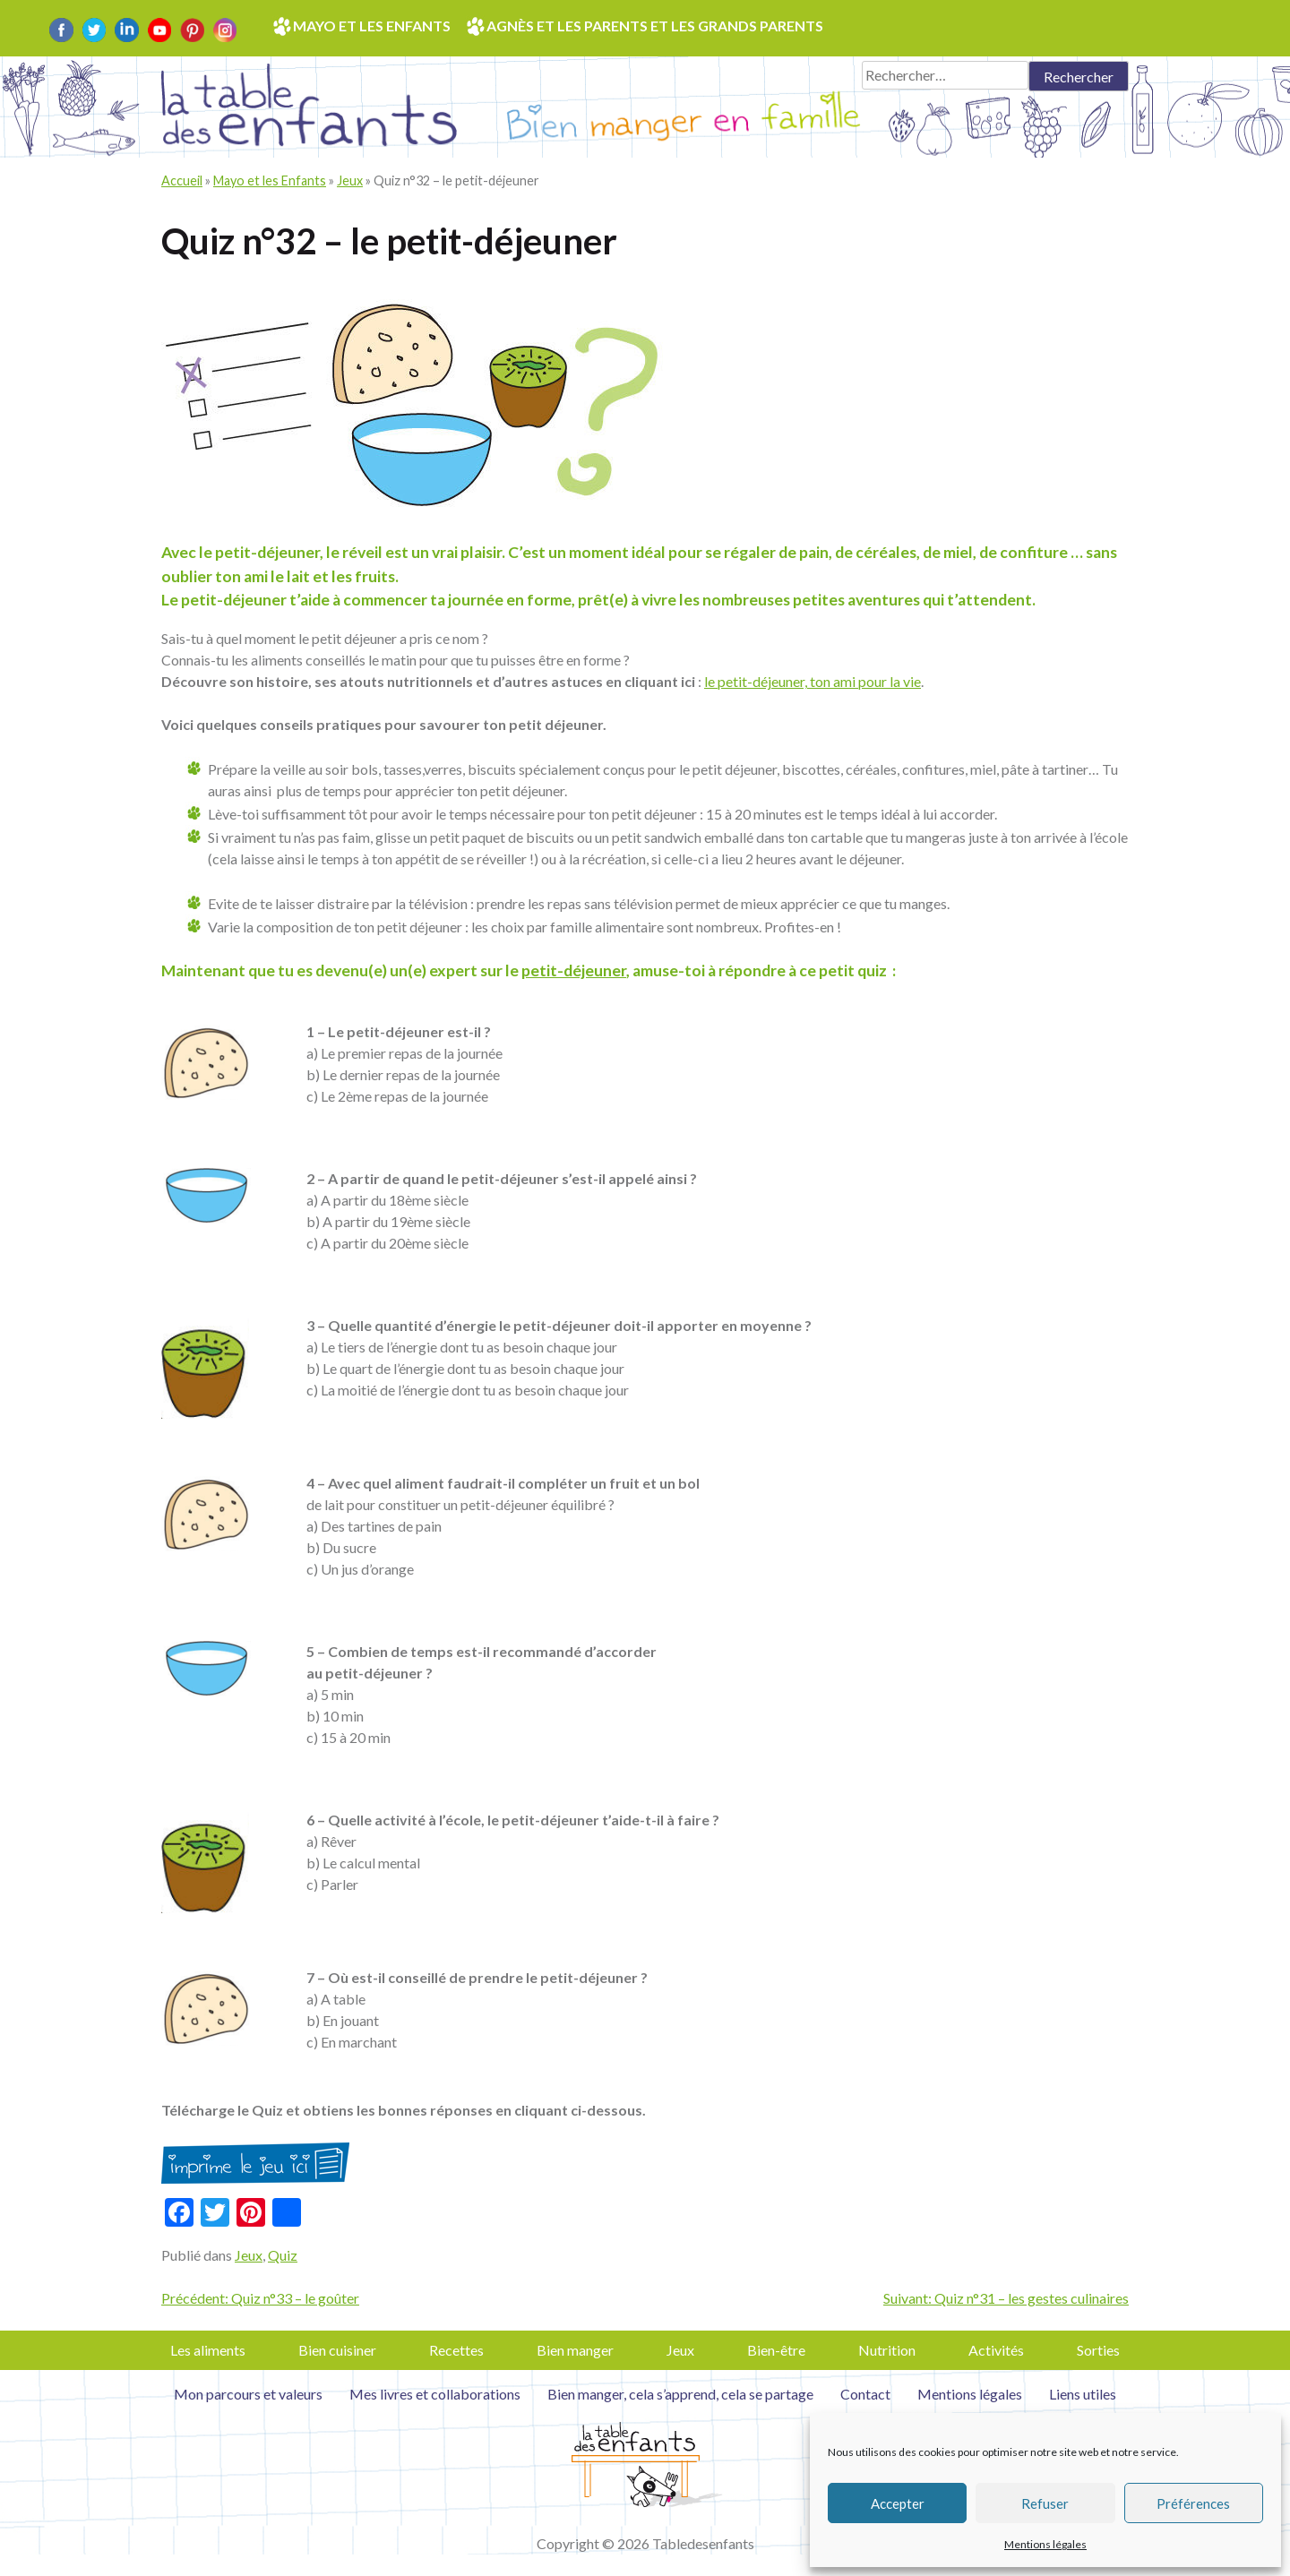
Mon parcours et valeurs (248, 2393)
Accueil (181, 180)
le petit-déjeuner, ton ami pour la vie (812, 681)
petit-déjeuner (573, 970)
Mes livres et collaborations (434, 2393)
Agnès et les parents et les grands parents (654, 25)
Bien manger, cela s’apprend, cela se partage (680, 2393)
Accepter (897, 2503)
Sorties (1098, 2349)
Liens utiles (1082, 2393)
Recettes (456, 2349)
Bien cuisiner (337, 2349)
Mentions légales (1045, 2544)
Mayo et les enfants (372, 25)
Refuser (1045, 2503)
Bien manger (575, 2349)
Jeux (350, 180)
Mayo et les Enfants (269, 180)
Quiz (282, 2254)
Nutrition (887, 2349)
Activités (996, 2349)
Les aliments (207, 2349)
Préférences (1193, 2503)
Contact (865, 2393)
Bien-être (776, 2349)
